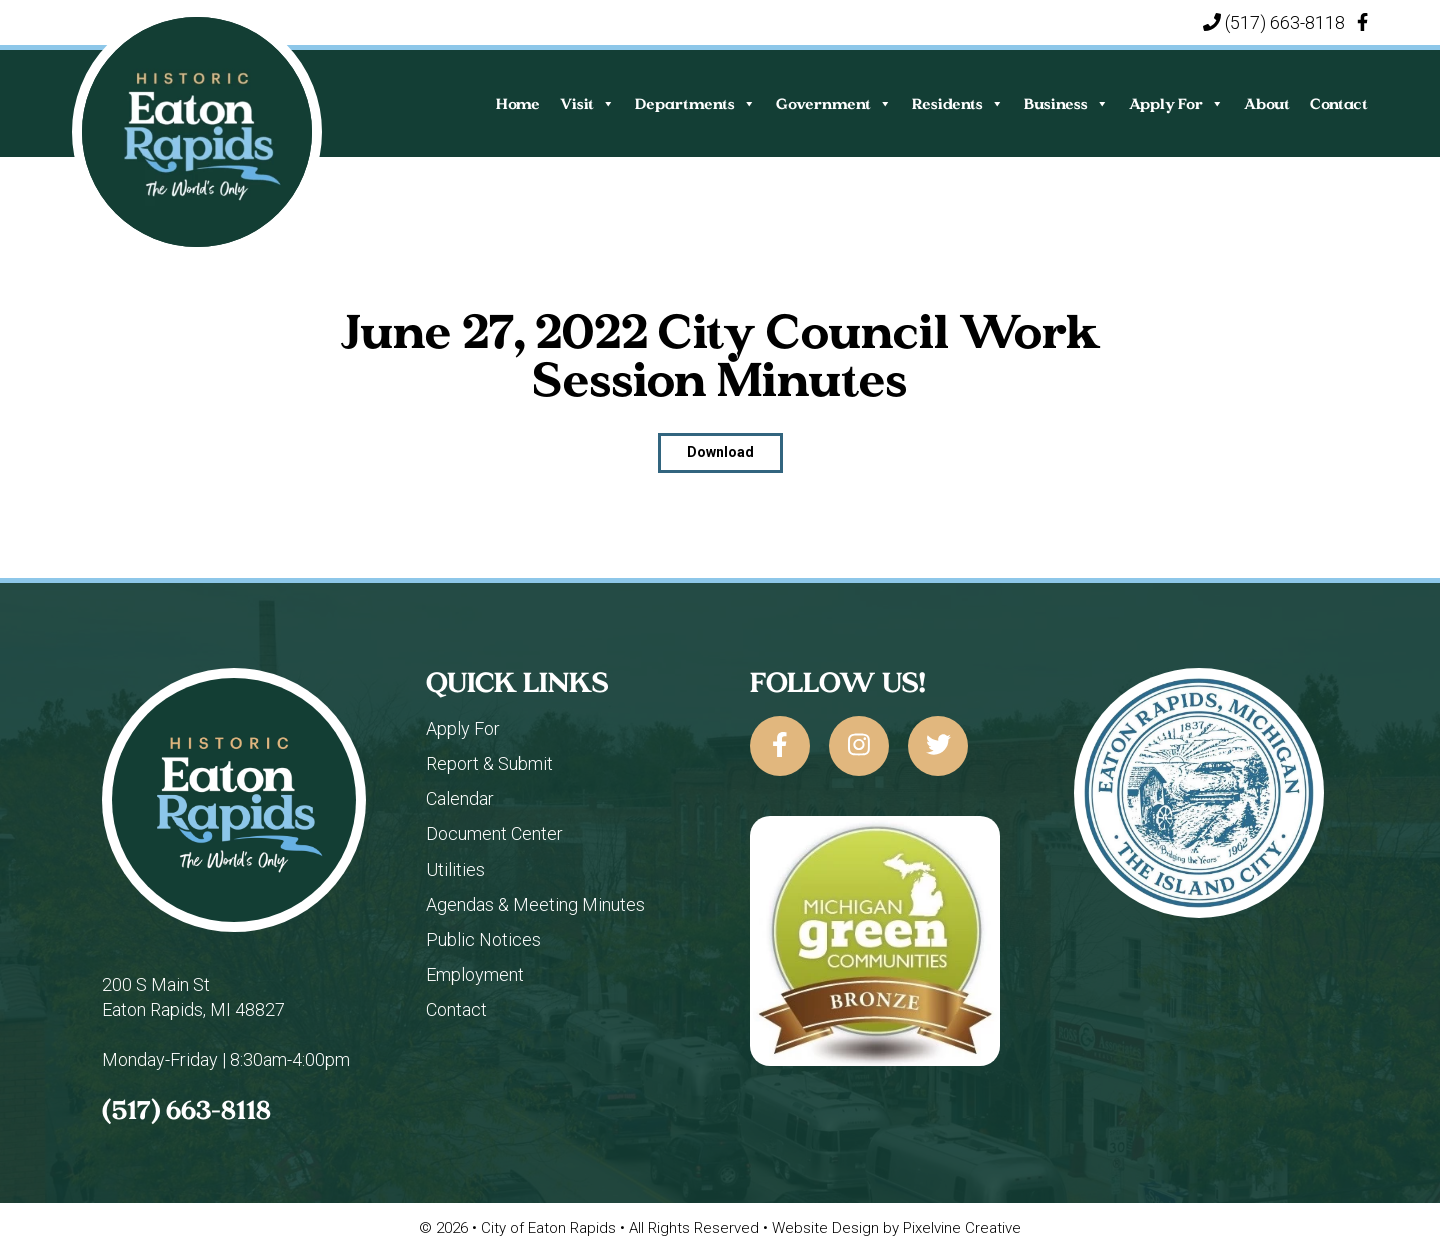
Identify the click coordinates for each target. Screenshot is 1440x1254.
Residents (958, 103)
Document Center (494, 833)
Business (1066, 103)
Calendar (460, 798)
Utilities (455, 869)
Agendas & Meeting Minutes (535, 904)
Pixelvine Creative (962, 1228)
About (1267, 103)
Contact (1339, 103)
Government (834, 103)
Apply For (1176, 103)
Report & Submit (489, 763)
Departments (695, 103)
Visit (587, 103)
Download (720, 452)
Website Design (825, 1228)
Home (518, 103)
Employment (475, 974)
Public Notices (483, 939)
